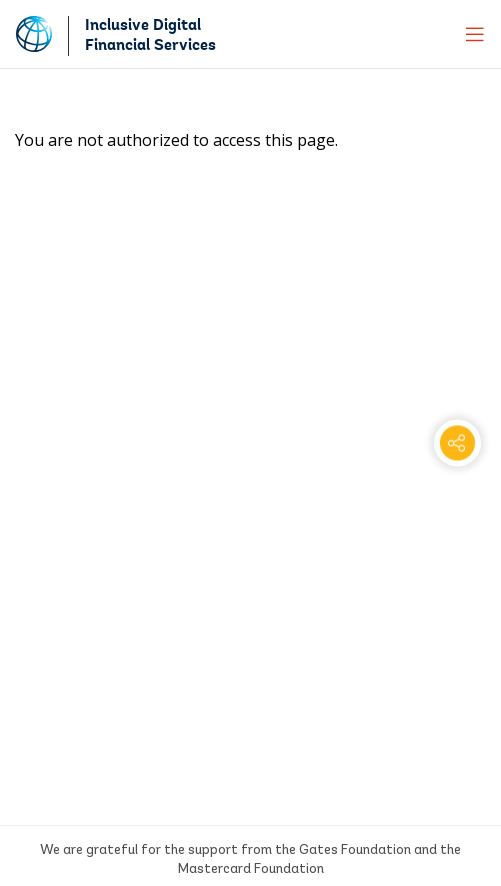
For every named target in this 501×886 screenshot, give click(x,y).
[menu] (475, 34)
